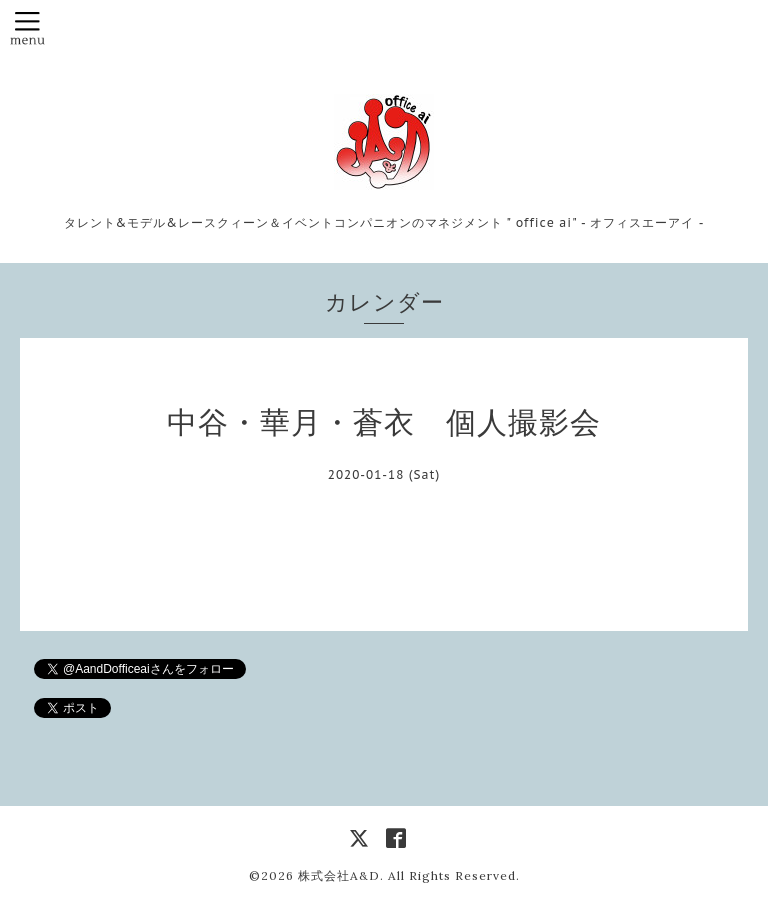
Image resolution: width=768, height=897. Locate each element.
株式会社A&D (339, 875)
